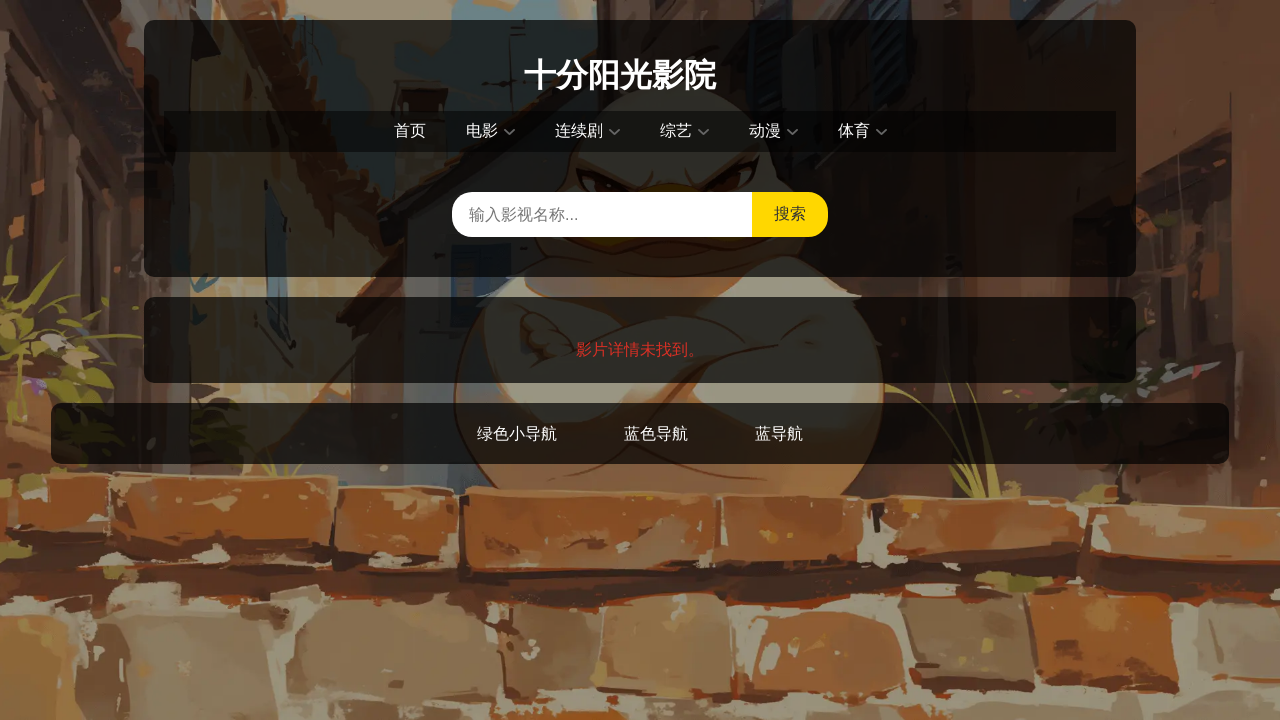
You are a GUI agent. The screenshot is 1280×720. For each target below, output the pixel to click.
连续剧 (579, 130)
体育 (854, 130)
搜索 (790, 213)
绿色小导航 (517, 433)
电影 (482, 130)
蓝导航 (779, 433)
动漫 (765, 130)
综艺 (676, 130)
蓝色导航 (656, 433)
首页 (410, 130)
